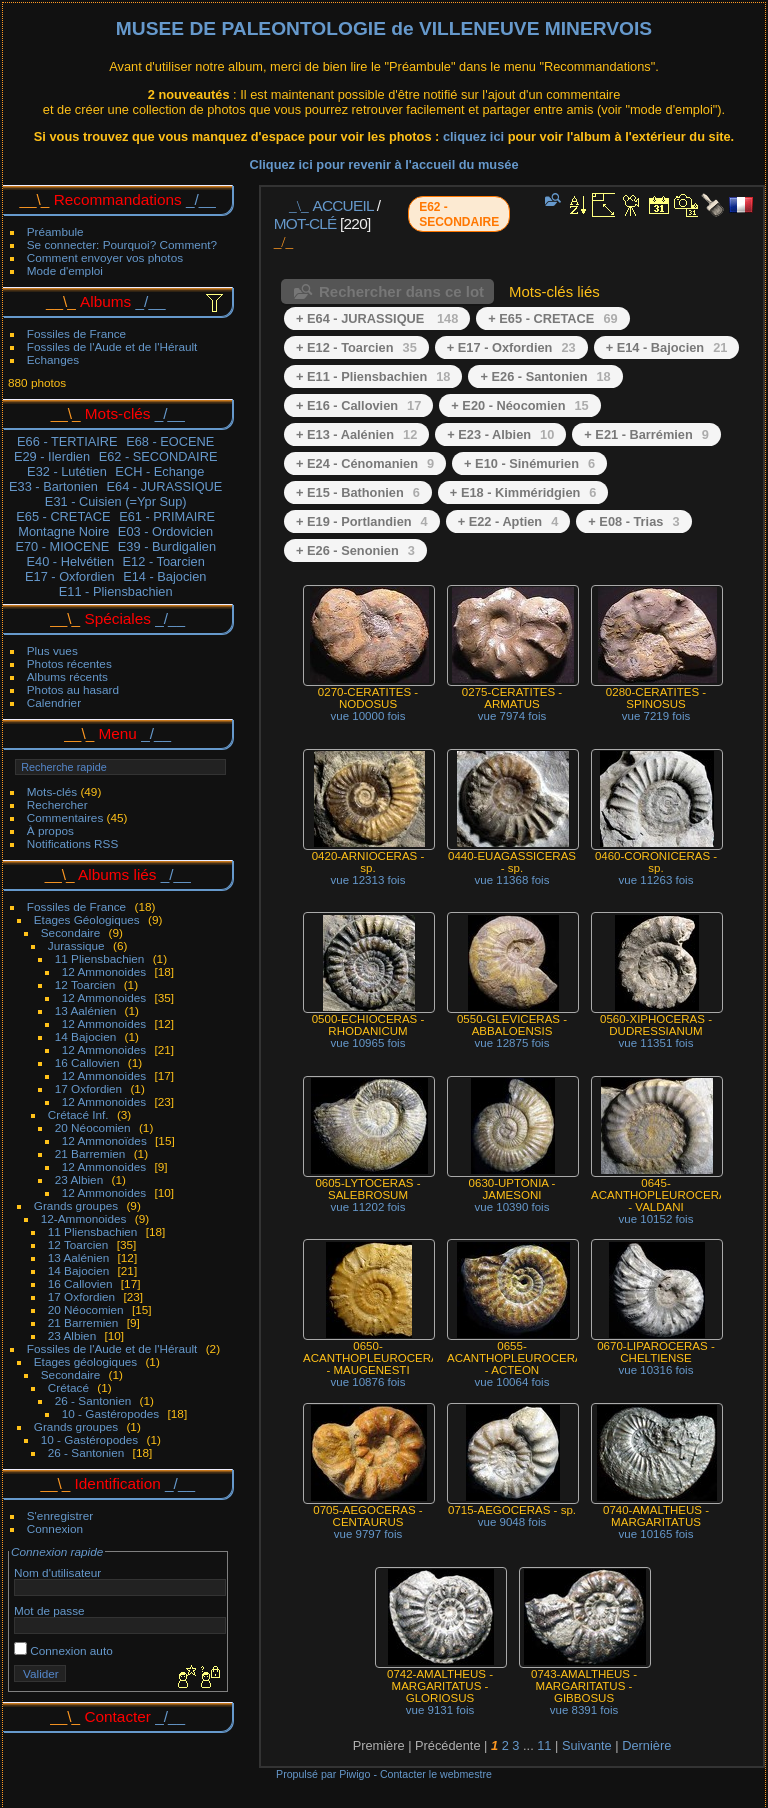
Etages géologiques (85, 1361)
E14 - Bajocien (164, 576)
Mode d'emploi (65, 270)
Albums (105, 301)
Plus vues (52, 650)
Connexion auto (63, 1650)
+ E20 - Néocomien (519, 405)
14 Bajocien (86, 1036)
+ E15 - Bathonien (358, 492)
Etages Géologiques (87, 919)
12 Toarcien (85, 984)
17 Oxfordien (88, 1088)
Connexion (55, 1528)
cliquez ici (475, 136)
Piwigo (354, 1774)
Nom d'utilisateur (57, 1572)
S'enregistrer (60, 1515)
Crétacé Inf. (78, 1114)
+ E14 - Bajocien (667, 347)
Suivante (587, 1745)
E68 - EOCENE (170, 441)
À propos (50, 830)
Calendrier (54, 702)
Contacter (117, 1716)
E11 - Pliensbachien (116, 591)
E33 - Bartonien (53, 486)
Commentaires (65, 817)
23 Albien (79, 1179)
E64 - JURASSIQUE (164, 486)
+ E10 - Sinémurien (529, 463)
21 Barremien (90, 1153)
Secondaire (71, 932)
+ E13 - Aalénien (356, 434)
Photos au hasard (73, 689)
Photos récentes (69, 663)
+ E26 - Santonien (545, 376)
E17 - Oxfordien (70, 576)
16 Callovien (87, 1062)
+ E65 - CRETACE (552, 318)
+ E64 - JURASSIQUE (377, 318)
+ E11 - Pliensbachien (373, 376)
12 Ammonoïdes (104, 1140)
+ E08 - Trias (633, 521)
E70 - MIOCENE (62, 546)
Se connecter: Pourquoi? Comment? (122, 244)
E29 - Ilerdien (52, 456)
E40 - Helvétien (71, 561)
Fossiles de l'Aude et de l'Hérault (112, 346)
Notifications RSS (73, 843)
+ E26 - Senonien (355, 550)
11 (544, 1745)
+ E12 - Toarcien (356, 347)
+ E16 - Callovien (358, 405)
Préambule (55, 231)
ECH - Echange (159, 471)
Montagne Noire (63, 531)
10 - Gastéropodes (110, 1413)
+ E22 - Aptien (508, 521)
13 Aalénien (86, 1010)
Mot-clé (305, 223)
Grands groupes (76, 1205)
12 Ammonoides (104, 971)
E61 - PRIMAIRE (167, 516)
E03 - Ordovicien (165, 531)
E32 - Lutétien (67, 471)
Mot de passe (49, 1610)
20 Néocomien (93, 1127)
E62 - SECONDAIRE (158, 456)
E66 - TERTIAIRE (67, 441)
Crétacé (68, 1387)
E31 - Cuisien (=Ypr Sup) (116, 501)
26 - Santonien (93, 1400)
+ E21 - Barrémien (646, 434)
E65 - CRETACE (63, 516)
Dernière (646, 1745)
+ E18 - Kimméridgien (523, 492)
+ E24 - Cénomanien (365, 463)
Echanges (53, 359)
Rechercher (57, 804)
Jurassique (76, 945)
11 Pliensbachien (100, 958)
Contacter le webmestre (436, 1774)
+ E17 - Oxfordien (511, 347)
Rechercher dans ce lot (401, 291)
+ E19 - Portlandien (362, 521)
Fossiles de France (76, 333)
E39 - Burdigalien (167, 546)
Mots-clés (52, 791)
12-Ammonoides (84, 1218)
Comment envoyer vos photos (105, 257)
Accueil (343, 205)
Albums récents (67, 676)
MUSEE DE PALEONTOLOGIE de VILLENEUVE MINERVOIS (384, 28)
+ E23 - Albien (500, 434)
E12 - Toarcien (164, 561)
